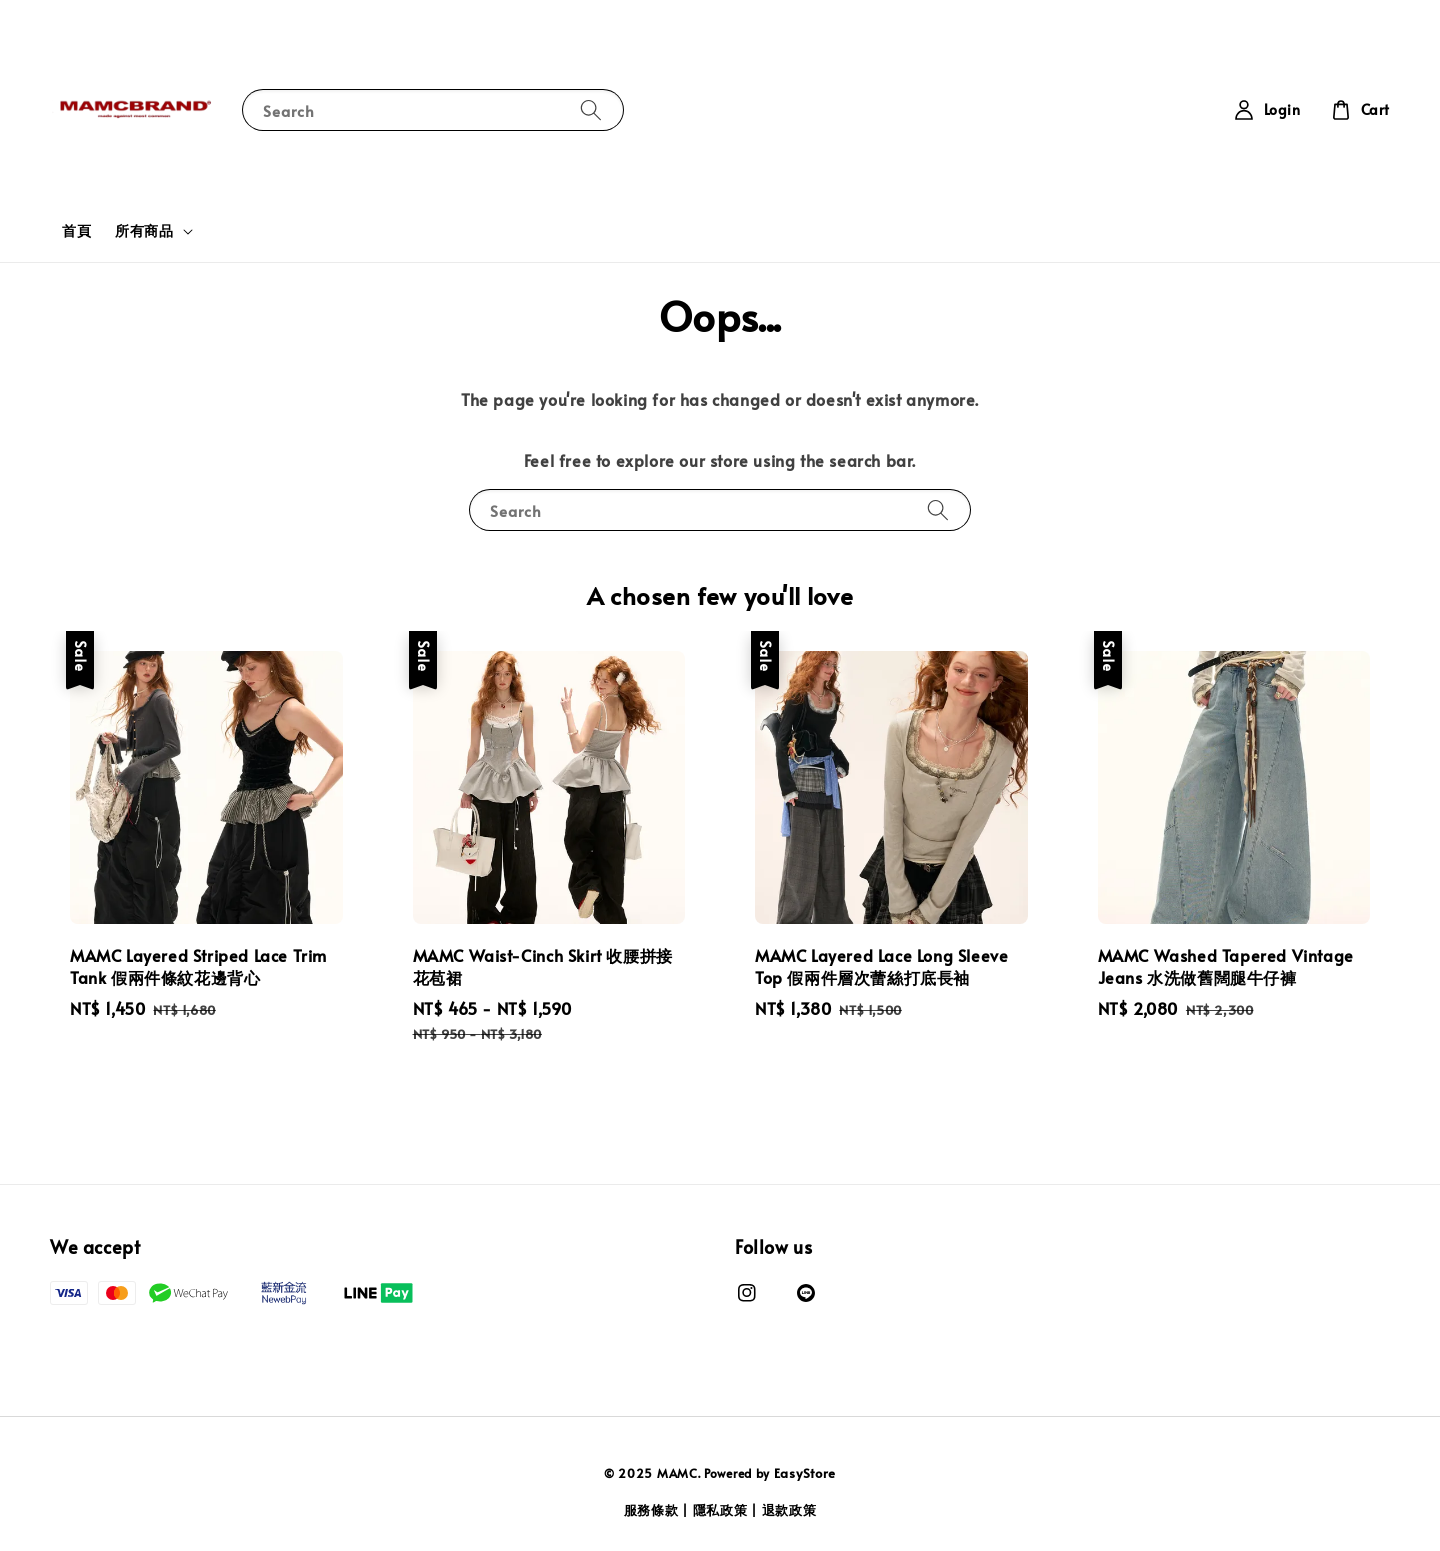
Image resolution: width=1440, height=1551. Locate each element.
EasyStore (805, 1473)
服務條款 (651, 1510)
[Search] (591, 109)
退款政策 (789, 1510)
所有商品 (144, 231)
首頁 (76, 230)
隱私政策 (720, 1510)
